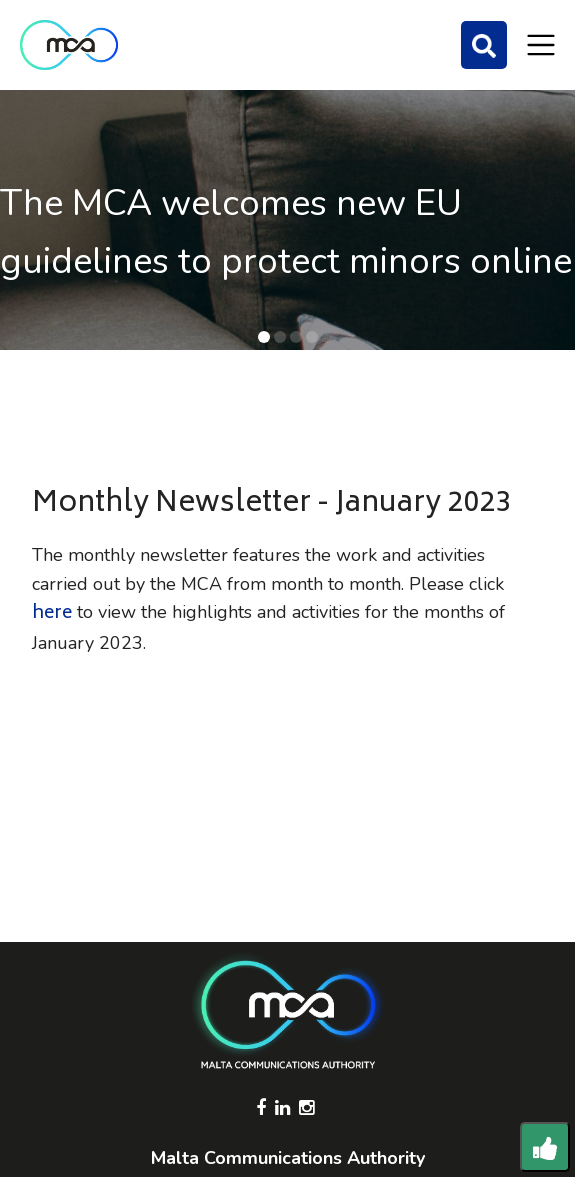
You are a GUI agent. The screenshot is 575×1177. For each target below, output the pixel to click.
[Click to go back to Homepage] (69, 45)
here (52, 614)
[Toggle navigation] (541, 45)
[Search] (484, 45)
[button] (264, 337)
